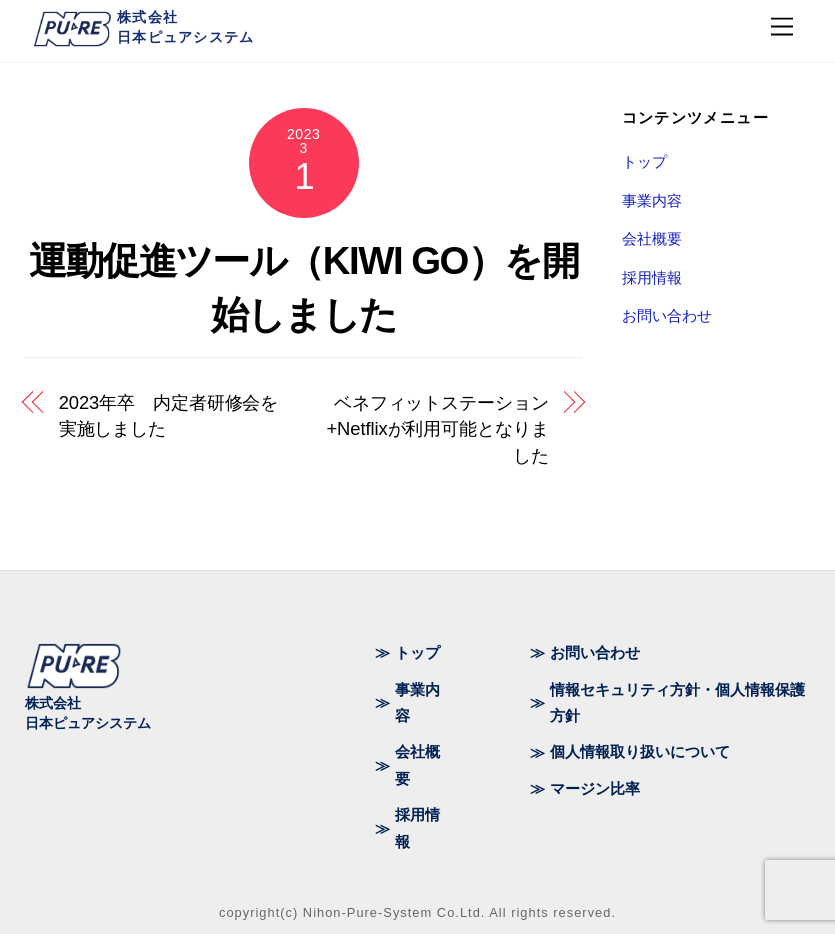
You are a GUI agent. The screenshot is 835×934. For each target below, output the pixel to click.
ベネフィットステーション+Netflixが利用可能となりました (437, 429)
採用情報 (652, 277)
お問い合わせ (667, 315)
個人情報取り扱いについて (640, 751)
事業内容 (652, 200)
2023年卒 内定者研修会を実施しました (169, 415)
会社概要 (652, 238)
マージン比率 (595, 788)
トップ (644, 161)
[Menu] (782, 27)
